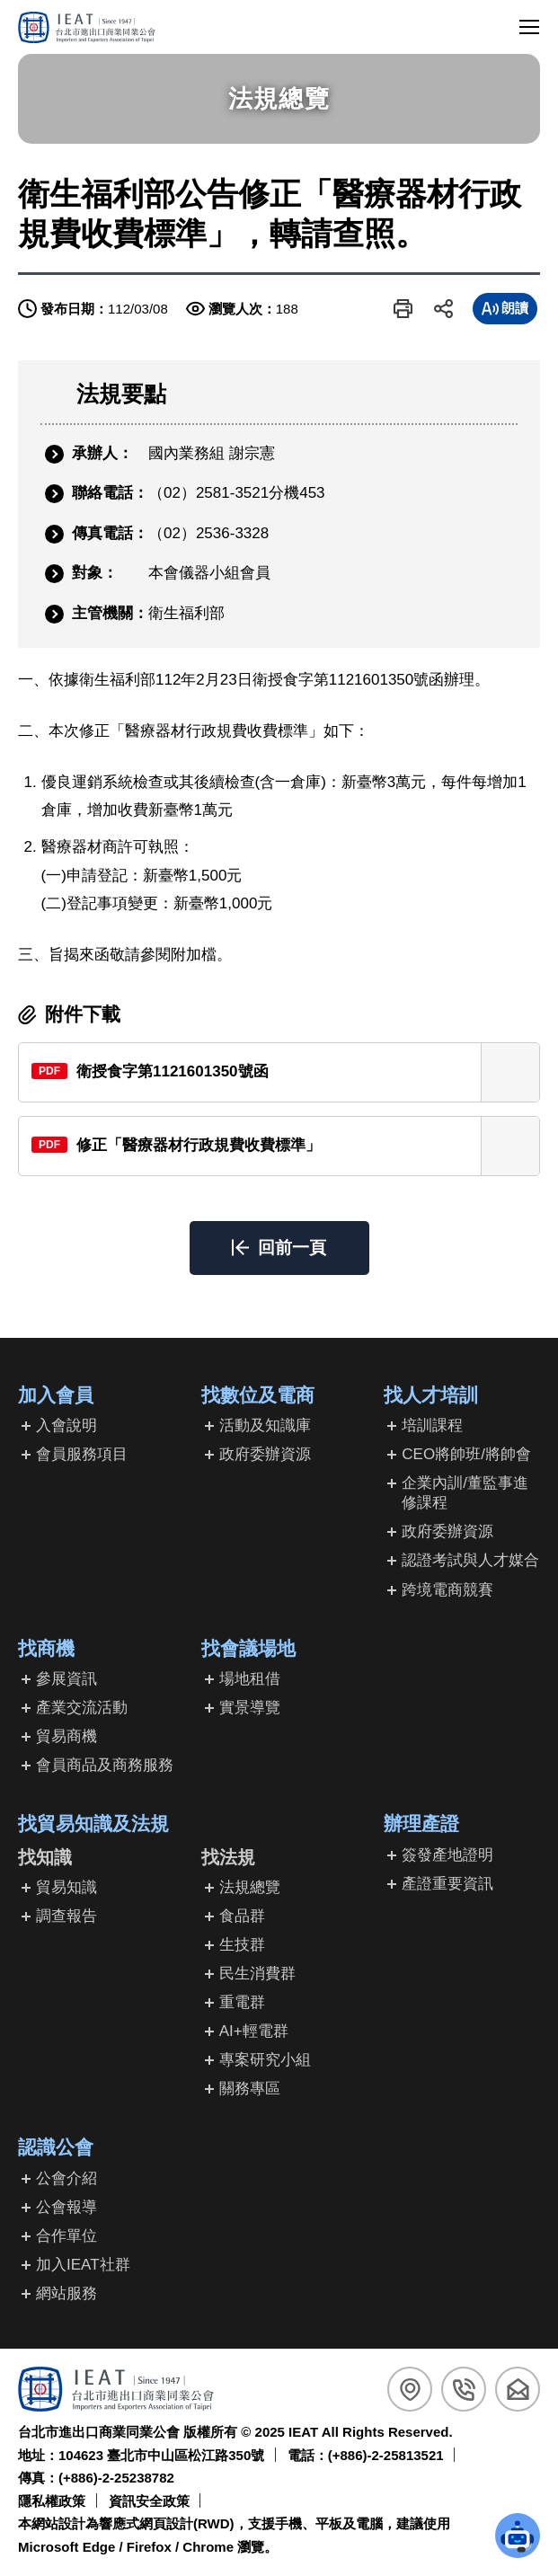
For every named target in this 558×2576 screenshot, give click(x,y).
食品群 (242, 1916)
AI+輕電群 (253, 2031)
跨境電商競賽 (447, 1589)
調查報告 (66, 1916)
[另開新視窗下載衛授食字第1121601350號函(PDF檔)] (279, 1072)
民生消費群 (257, 1973)
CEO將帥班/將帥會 (466, 1454)
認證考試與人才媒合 (470, 1560)
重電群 (242, 2002)
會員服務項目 (82, 1454)
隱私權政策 (51, 2501)
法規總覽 (249, 1887)
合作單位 (66, 2235)
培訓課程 (432, 1425)
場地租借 (249, 1678)
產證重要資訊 (447, 1883)
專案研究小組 (265, 2059)
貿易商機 (66, 1736)
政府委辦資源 (265, 1454)
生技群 (242, 1944)
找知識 (45, 1857)
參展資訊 (66, 1678)
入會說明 (66, 1425)
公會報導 (66, 2207)
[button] (403, 308)
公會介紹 (66, 2178)
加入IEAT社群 (83, 2264)
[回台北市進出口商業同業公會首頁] (86, 27)
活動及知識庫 (265, 1425)
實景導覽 (249, 1707)
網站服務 (66, 2293)
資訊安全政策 (149, 2501)
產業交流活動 (82, 1707)
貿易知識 (66, 1887)
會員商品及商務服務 (104, 1765)
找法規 (228, 1857)
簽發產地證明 (447, 1854)
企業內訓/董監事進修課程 (465, 1492)
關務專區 (249, 2088)
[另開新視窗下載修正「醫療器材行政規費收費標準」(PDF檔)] (279, 1146)
